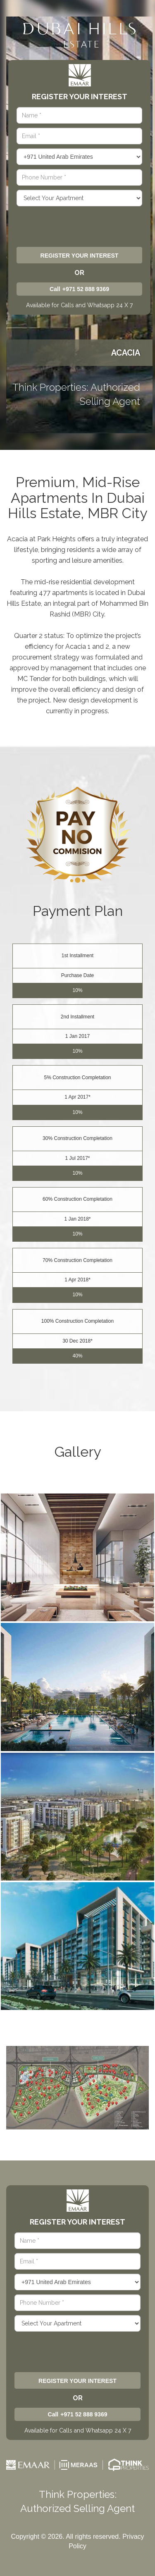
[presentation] (78, 226)
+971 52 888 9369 (85, 289)
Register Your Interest (80, 255)
